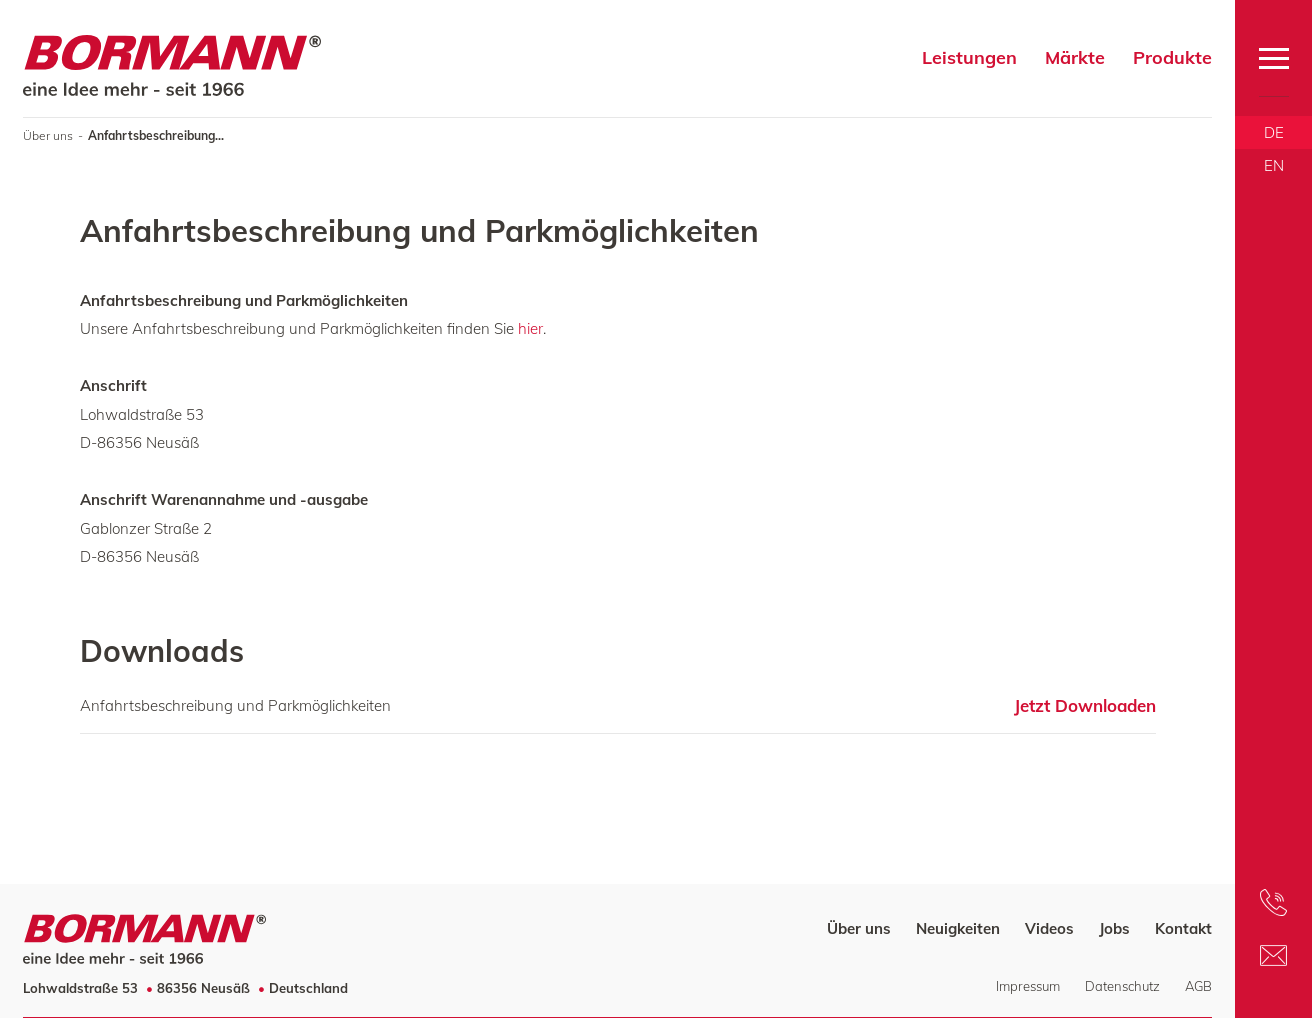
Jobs (1114, 928)
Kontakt (1183, 928)
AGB (1198, 986)
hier (530, 328)
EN (1274, 165)
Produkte (1172, 57)
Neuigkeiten (958, 928)
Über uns (48, 135)
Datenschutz (1122, 986)
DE (1274, 132)
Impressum (1028, 986)
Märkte (1075, 57)
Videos (1049, 928)
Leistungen (969, 57)
